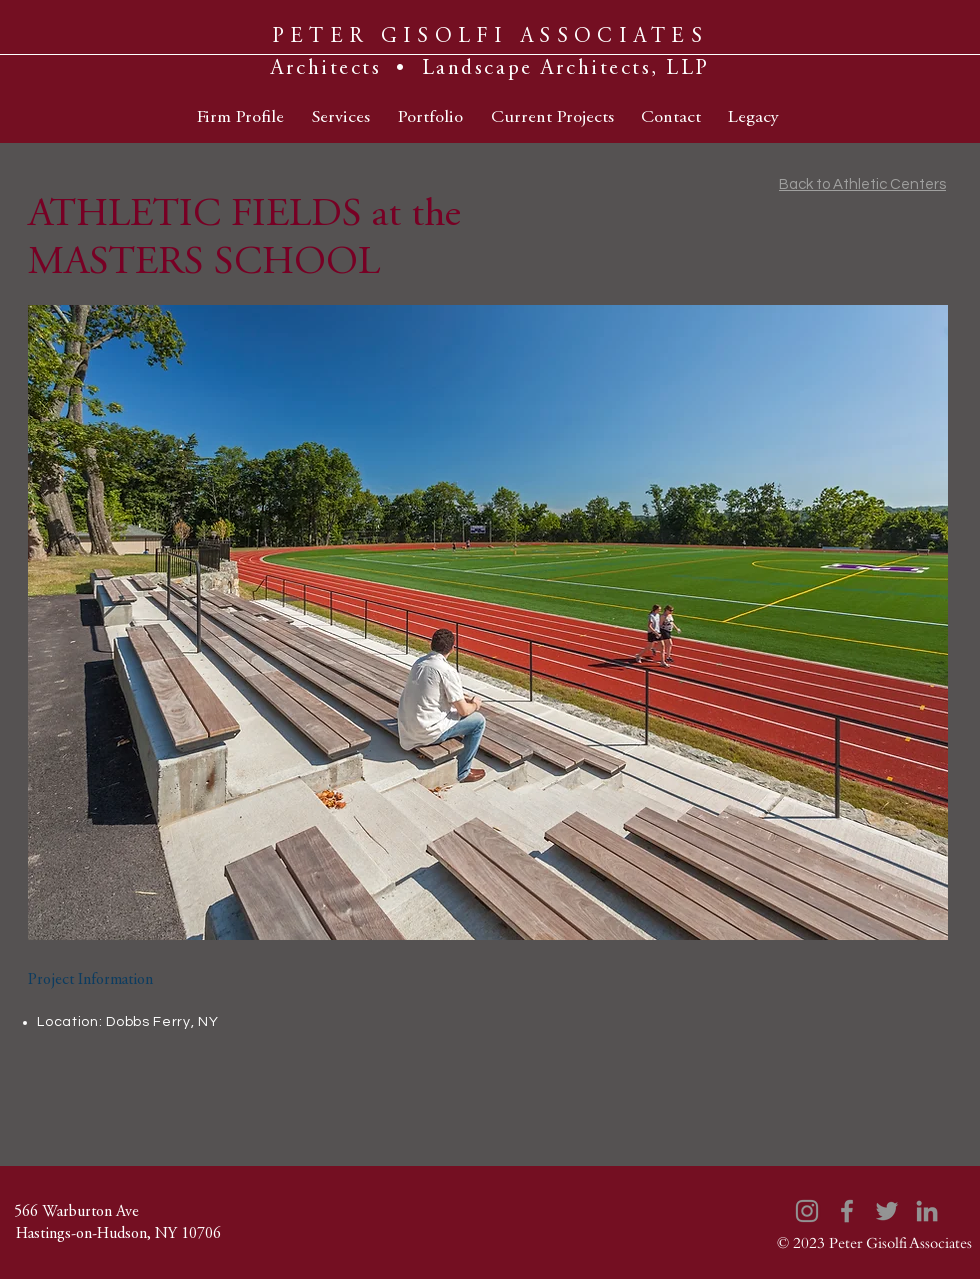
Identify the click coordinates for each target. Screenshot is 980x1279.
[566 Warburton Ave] (76, 1212)
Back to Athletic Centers (862, 184)
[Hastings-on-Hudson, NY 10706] (118, 1234)
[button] (488, 622)
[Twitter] (887, 1211)
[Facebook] (847, 1211)
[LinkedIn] (927, 1211)
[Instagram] (807, 1211)
